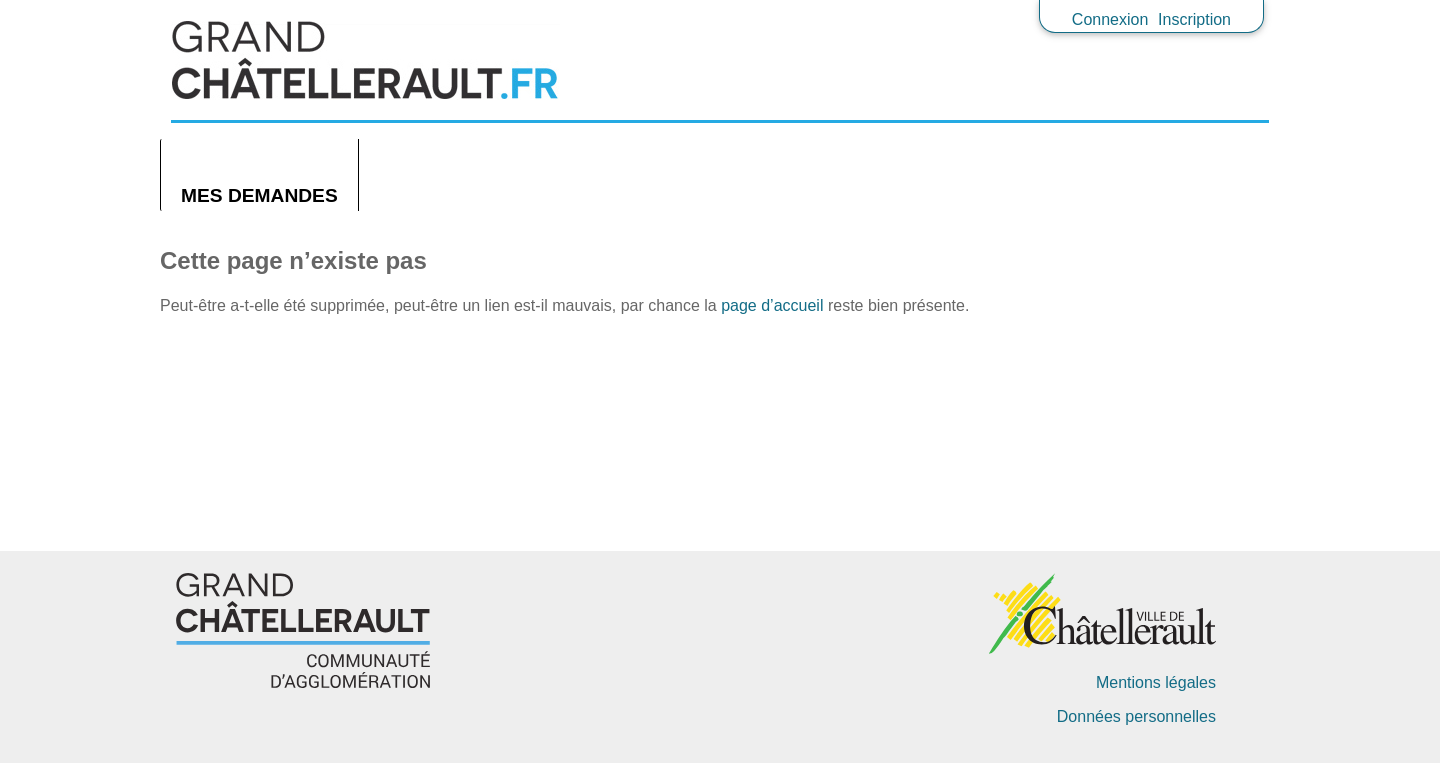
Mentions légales (1156, 682)
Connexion (1110, 19)
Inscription (1194, 19)
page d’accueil (772, 305)
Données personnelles (1136, 716)
